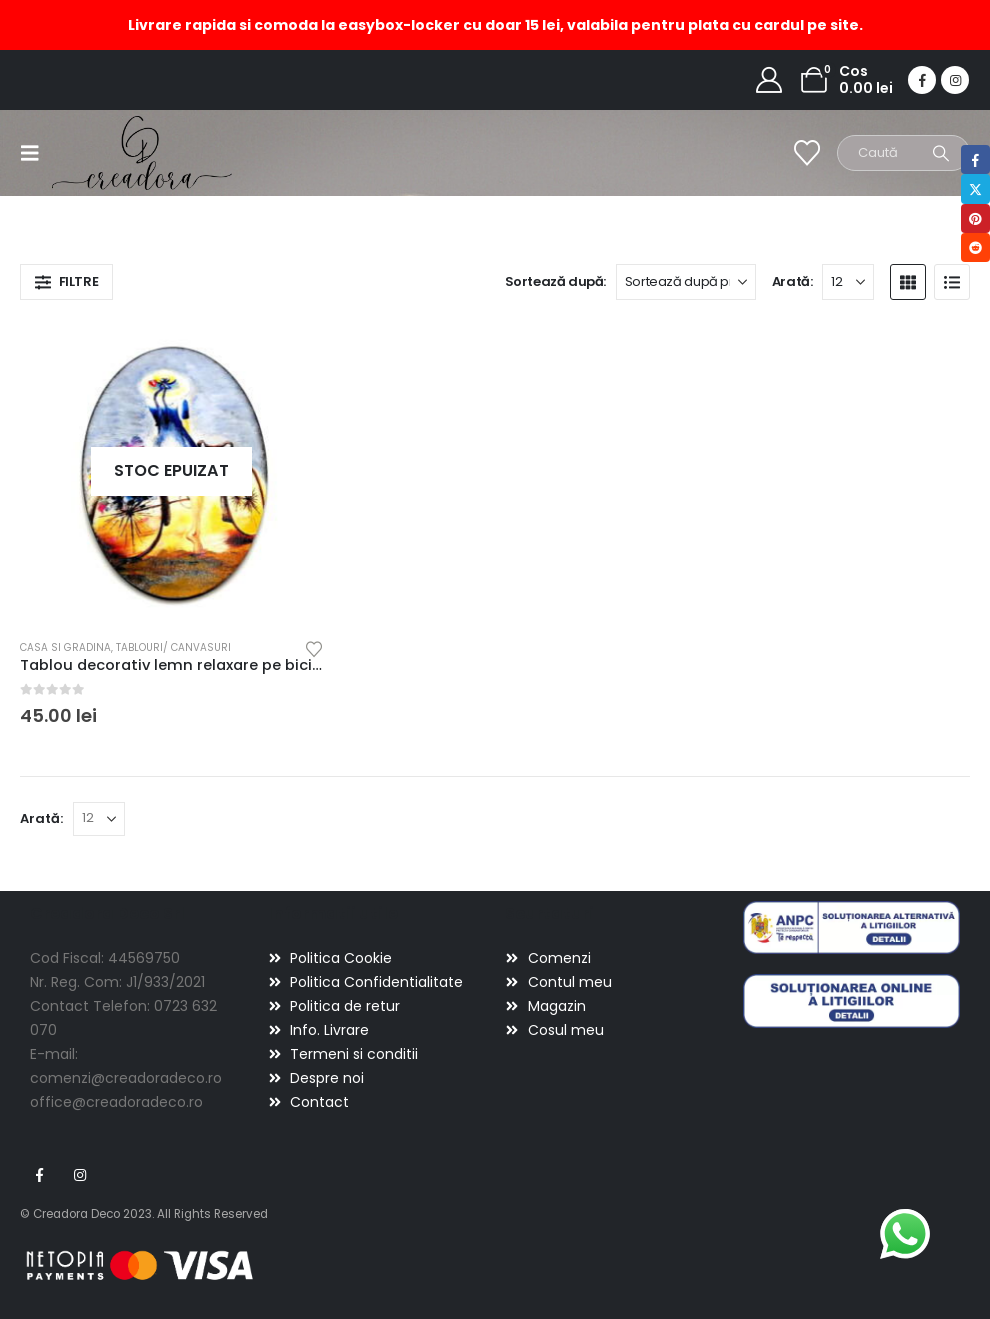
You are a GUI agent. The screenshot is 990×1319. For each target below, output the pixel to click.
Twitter (975, 188)
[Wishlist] (807, 153)
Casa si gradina (65, 647)
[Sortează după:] (686, 282)
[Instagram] (955, 80)
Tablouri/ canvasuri (173, 647)
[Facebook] (922, 80)
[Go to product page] (172, 472)
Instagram (80, 1175)
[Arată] (848, 282)
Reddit (975, 247)
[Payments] (140, 1265)
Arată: (792, 281)
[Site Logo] (107, 152)
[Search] (941, 153)
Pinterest (975, 218)
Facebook (39, 1175)
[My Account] (769, 80)
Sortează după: (556, 281)
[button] (36, 153)
